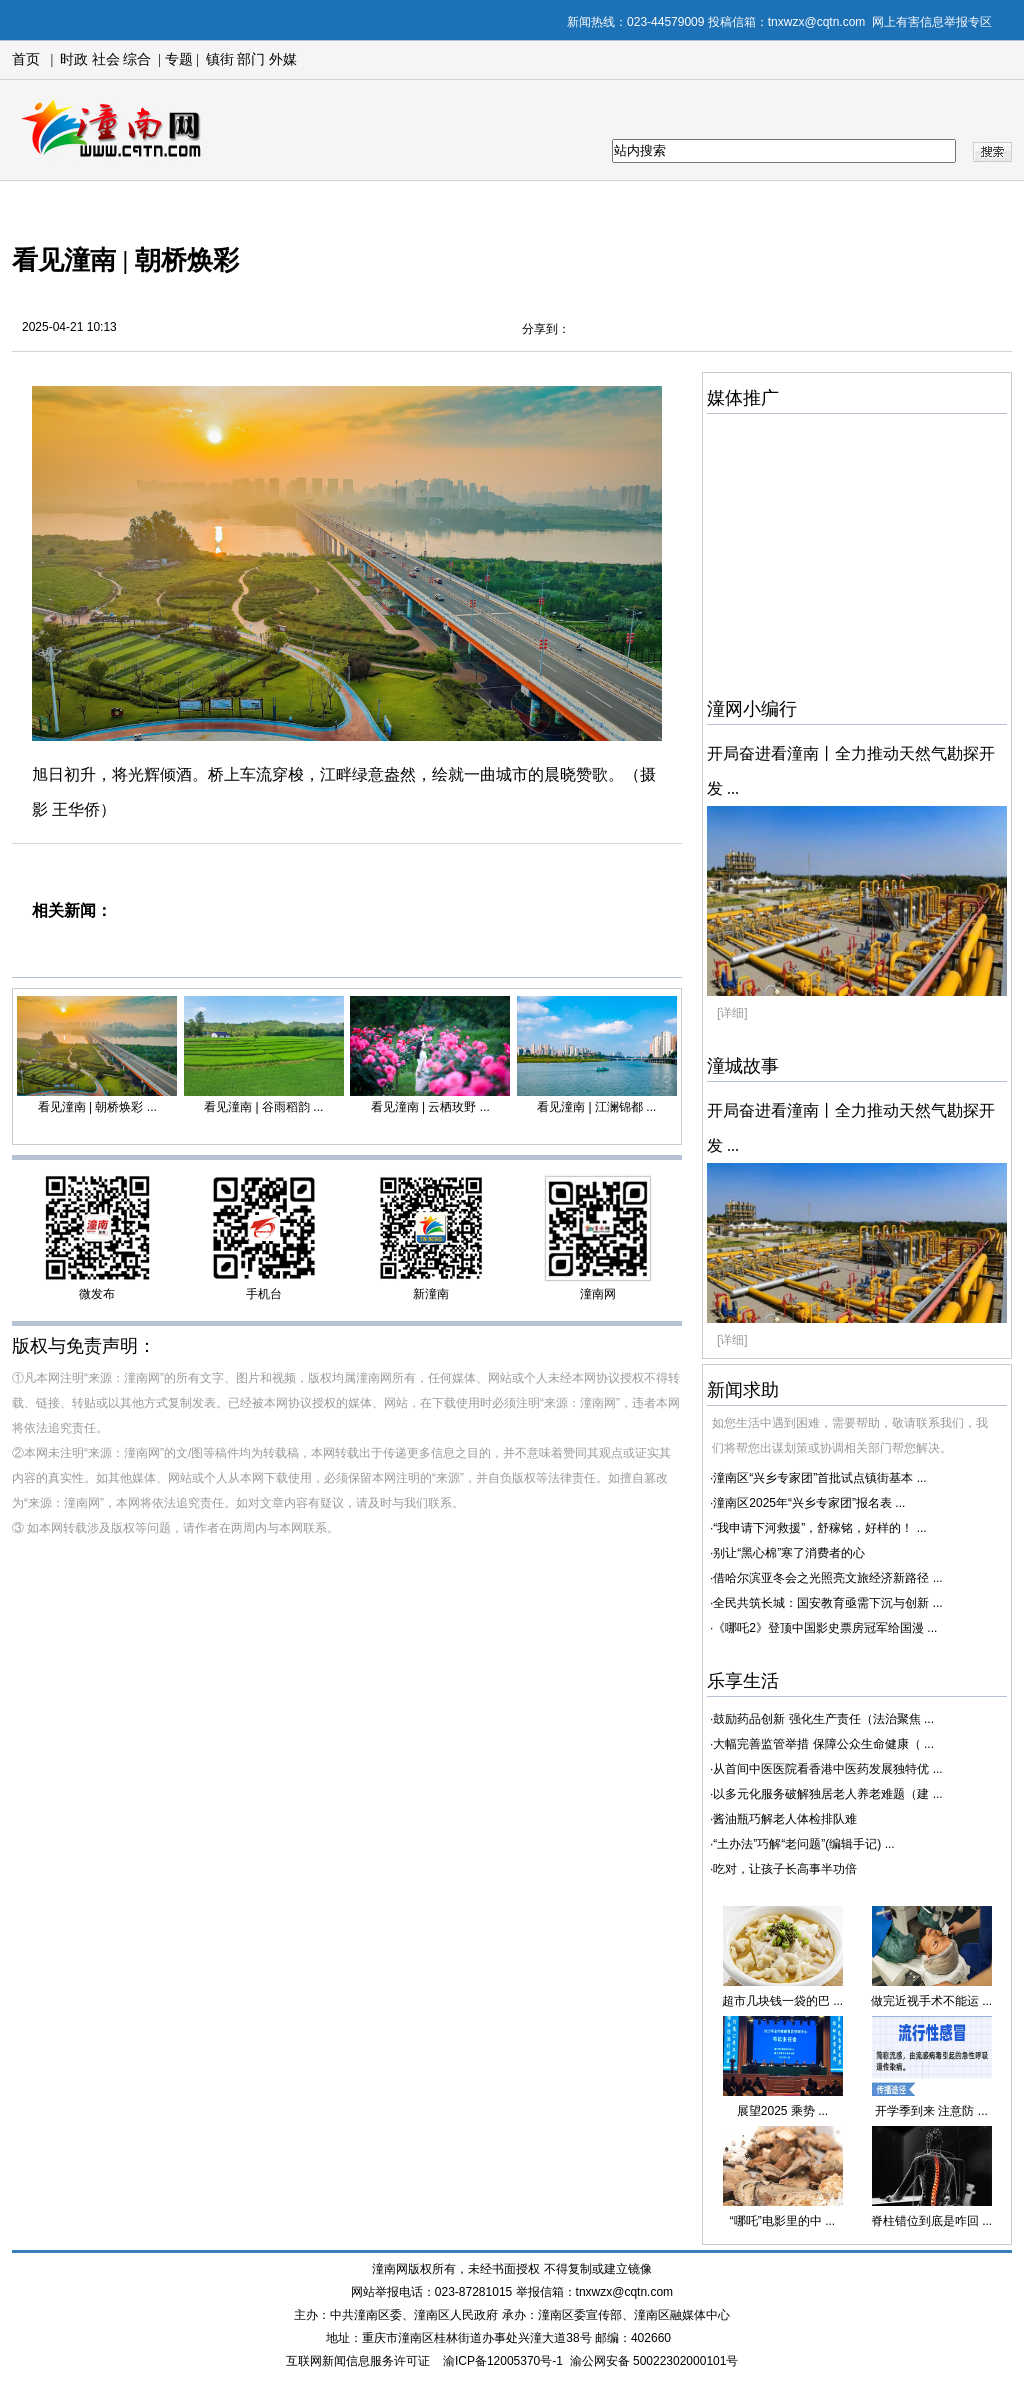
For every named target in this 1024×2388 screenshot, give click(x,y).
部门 (251, 59)
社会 (106, 59)
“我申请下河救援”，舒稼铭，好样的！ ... (819, 1528)
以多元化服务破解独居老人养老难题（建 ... (827, 1794)
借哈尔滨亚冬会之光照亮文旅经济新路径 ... (827, 1578)
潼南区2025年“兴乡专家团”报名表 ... (809, 1503)
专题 (177, 59)
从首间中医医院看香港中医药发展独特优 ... (827, 1769)
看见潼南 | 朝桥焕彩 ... (97, 1107)
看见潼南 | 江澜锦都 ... (596, 1107)
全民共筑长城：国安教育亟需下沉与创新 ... (827, 1603)
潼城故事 (743, 1066)
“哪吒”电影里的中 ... (782, 2221)
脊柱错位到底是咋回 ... (931, 2221)
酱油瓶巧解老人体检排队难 (785, 1819)
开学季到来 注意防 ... (931, 2111)
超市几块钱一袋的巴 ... (782, 2001)
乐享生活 (743, 1681)
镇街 (220, 59)
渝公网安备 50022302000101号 (654, 2361)
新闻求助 (743, 1390)
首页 (26, 59)
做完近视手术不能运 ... (931, 2001)
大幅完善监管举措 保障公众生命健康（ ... (823, 1744)
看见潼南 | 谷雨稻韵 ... (263, 1107)
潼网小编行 (752, 709)
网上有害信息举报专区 (932, 22)
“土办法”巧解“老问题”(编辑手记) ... (803, 1844)
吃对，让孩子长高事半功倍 (785, 1869)
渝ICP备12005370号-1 (503, 2361)
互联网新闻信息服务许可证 (358, 2361)
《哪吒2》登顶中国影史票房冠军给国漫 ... (825, 1628)
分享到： (546, 329)
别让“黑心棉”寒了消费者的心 (789, 1553)
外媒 (283, 59)
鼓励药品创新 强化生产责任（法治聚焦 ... (823, 1719)
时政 (74, 59)
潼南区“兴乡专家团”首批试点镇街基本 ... (819, 1478)
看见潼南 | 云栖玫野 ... (430, 1107)
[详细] (732, 1013)
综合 (137, 59)
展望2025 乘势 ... (782, 2111)
